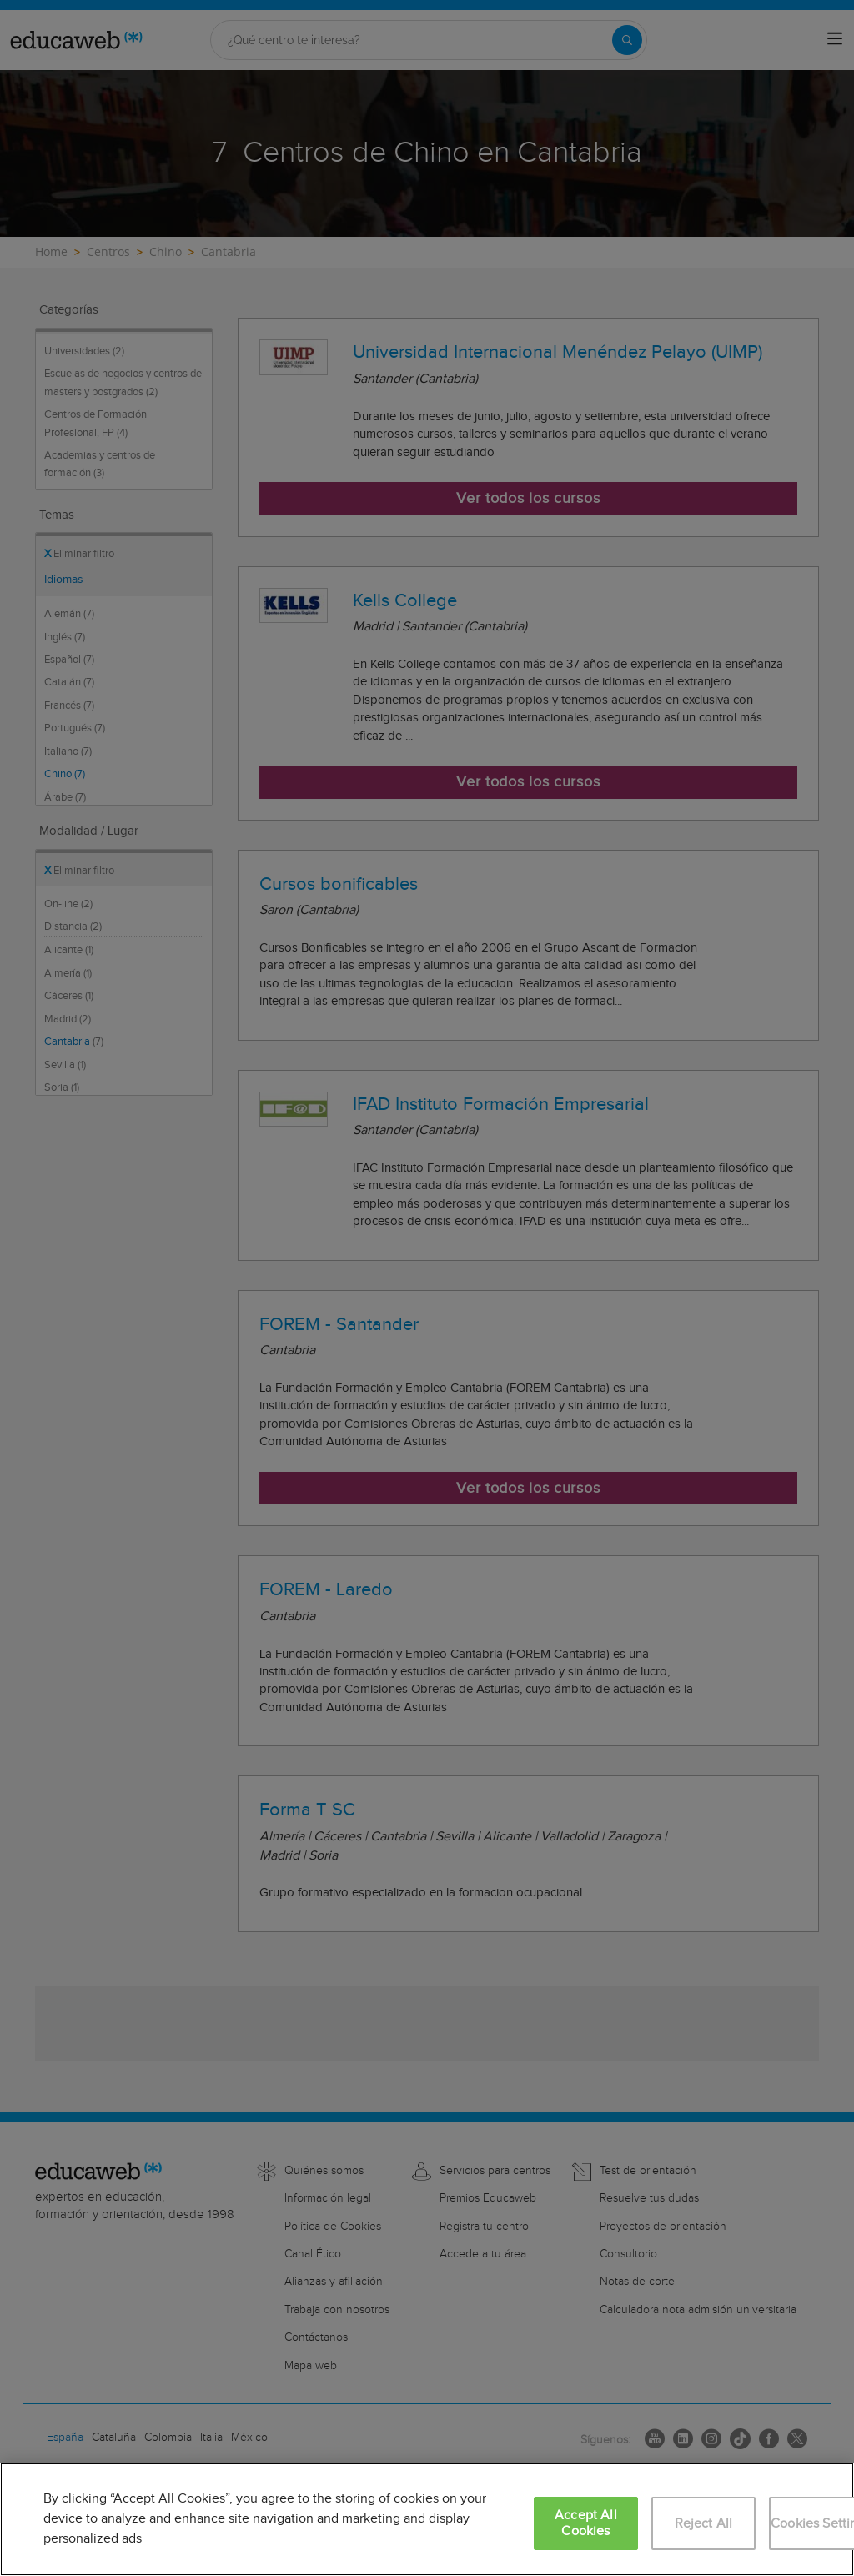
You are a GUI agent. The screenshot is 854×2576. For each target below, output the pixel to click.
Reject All (704, 2524)
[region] (427, 2519)
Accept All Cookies (586, 2523)
